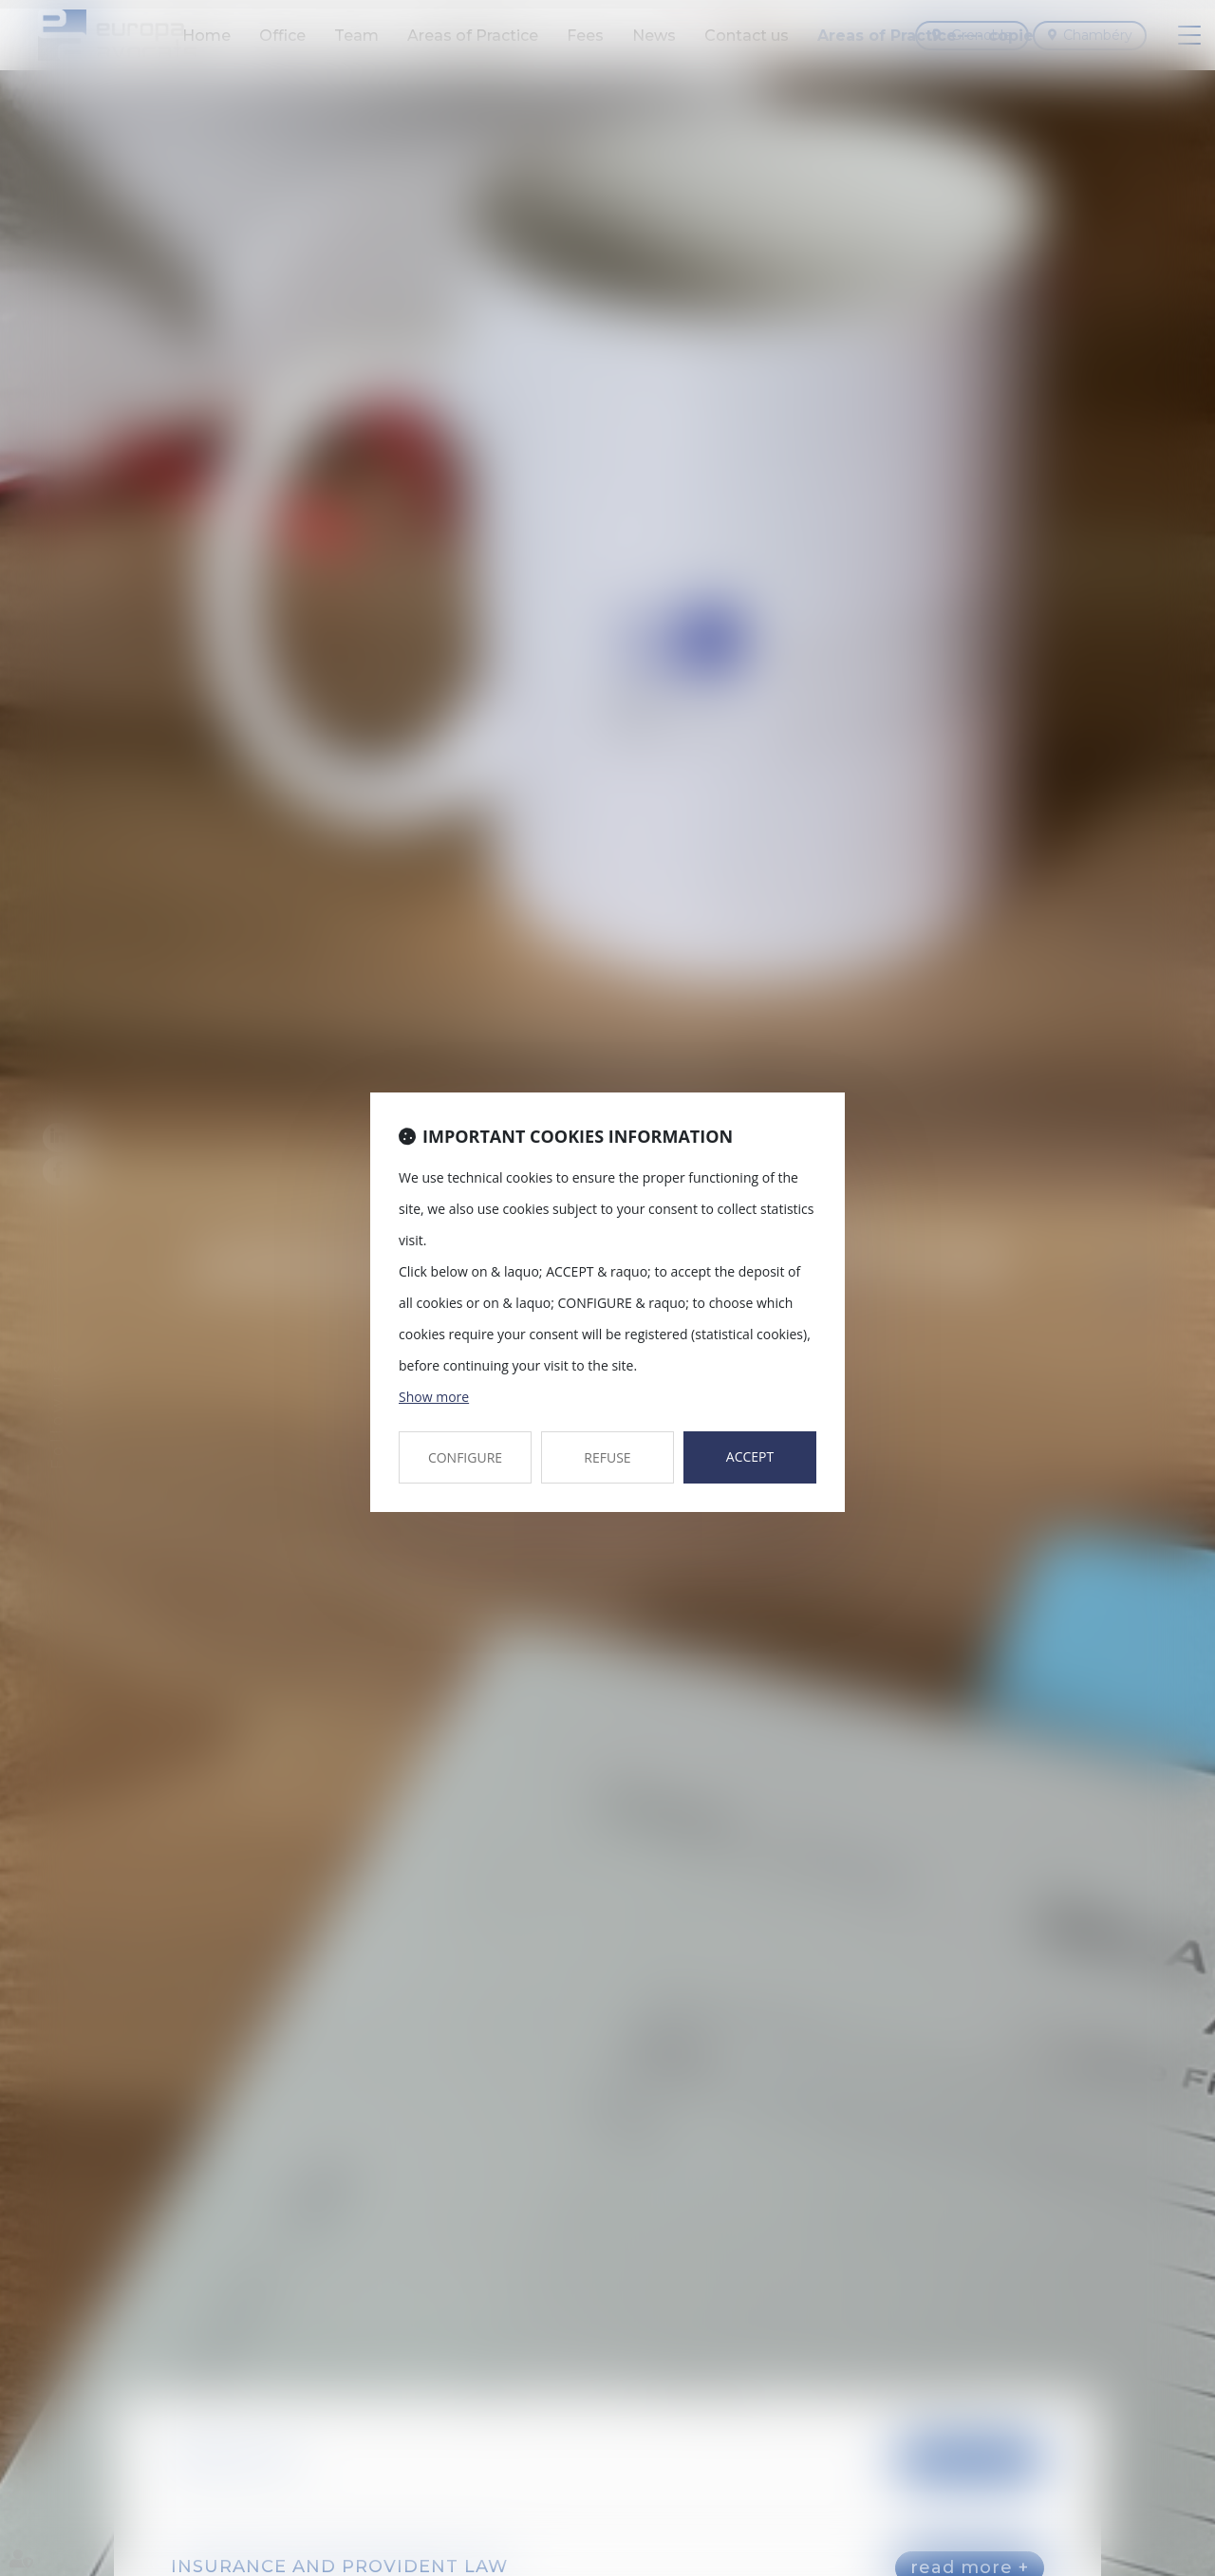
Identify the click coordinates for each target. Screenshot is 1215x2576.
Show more (434, 1397)
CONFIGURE (465, 1457)
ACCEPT (750, 1456)
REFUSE (607, 1457)
